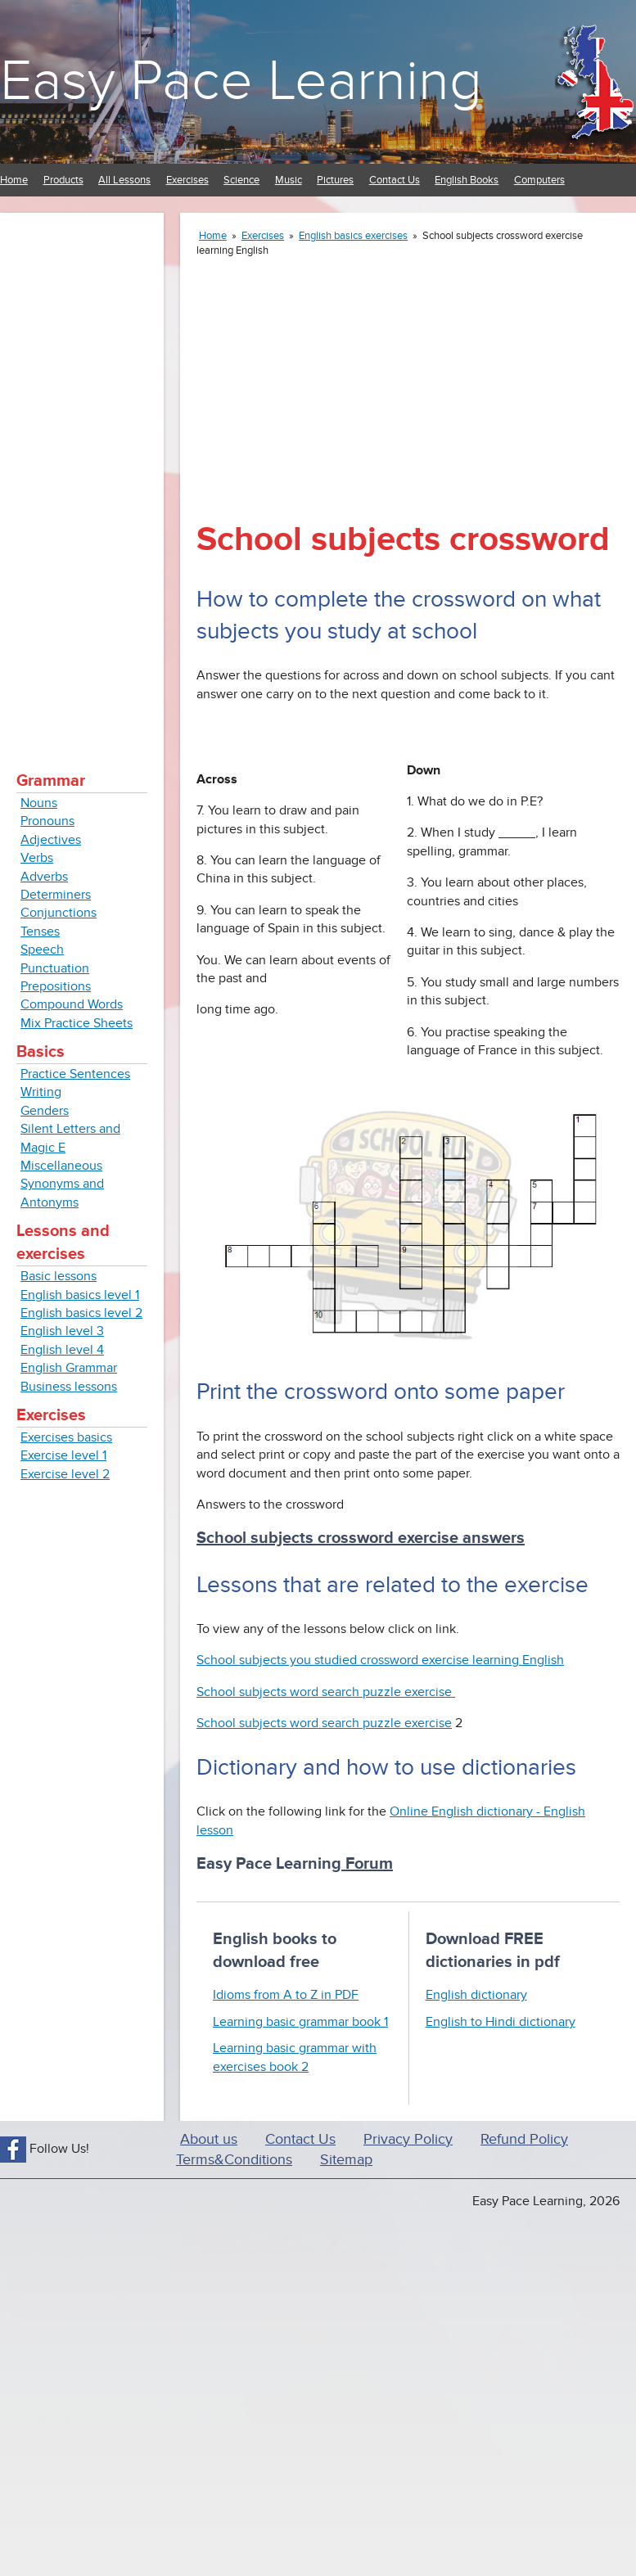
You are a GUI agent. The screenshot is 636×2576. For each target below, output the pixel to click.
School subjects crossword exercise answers (360, 1538)
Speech (42, 949)
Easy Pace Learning (241, 81)
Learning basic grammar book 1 (300, 2022)
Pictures (335, 180)
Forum (367, 1864)
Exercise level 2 (65, 1474)
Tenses (40, 931)
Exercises (187, 180)
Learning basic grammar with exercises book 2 (295, 2057)
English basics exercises (353, 235)
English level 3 (62, 1331)
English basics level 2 (81, 1313)
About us (208, 2139)
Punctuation (54, 968)
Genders (44, 1111)
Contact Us (394, 180)
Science (241, 180)
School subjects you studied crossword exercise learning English (380, 1660)
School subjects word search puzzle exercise (325, 1692)
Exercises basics (66, 1437)
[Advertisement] (81, 474)
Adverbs (44, 876)
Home (14, 180)
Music (288, 180)
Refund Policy (524, 2139)
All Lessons (124, 180)
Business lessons (68, 1386)
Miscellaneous (61, 1165)
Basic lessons (58, 1276)
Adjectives (50, 840)
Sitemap (346, 2159)
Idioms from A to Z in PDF (286, 1995)
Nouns (38, 803)
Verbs (36, 858)
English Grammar (68, 1368)
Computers (539, 180)
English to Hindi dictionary (500, 2022)
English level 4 (62, 1350)
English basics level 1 (79, 1295)
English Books (466, 180)
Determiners (55, 894)
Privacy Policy (408, 2139)
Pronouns (47, 821)
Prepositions (55, 986)
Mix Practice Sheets (76, 1023)
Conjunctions (58, 913)
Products (63, 180)
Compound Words (71, 1004)
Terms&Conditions (234, 2159)
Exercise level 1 (63, 1455)
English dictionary (476, 1995)
